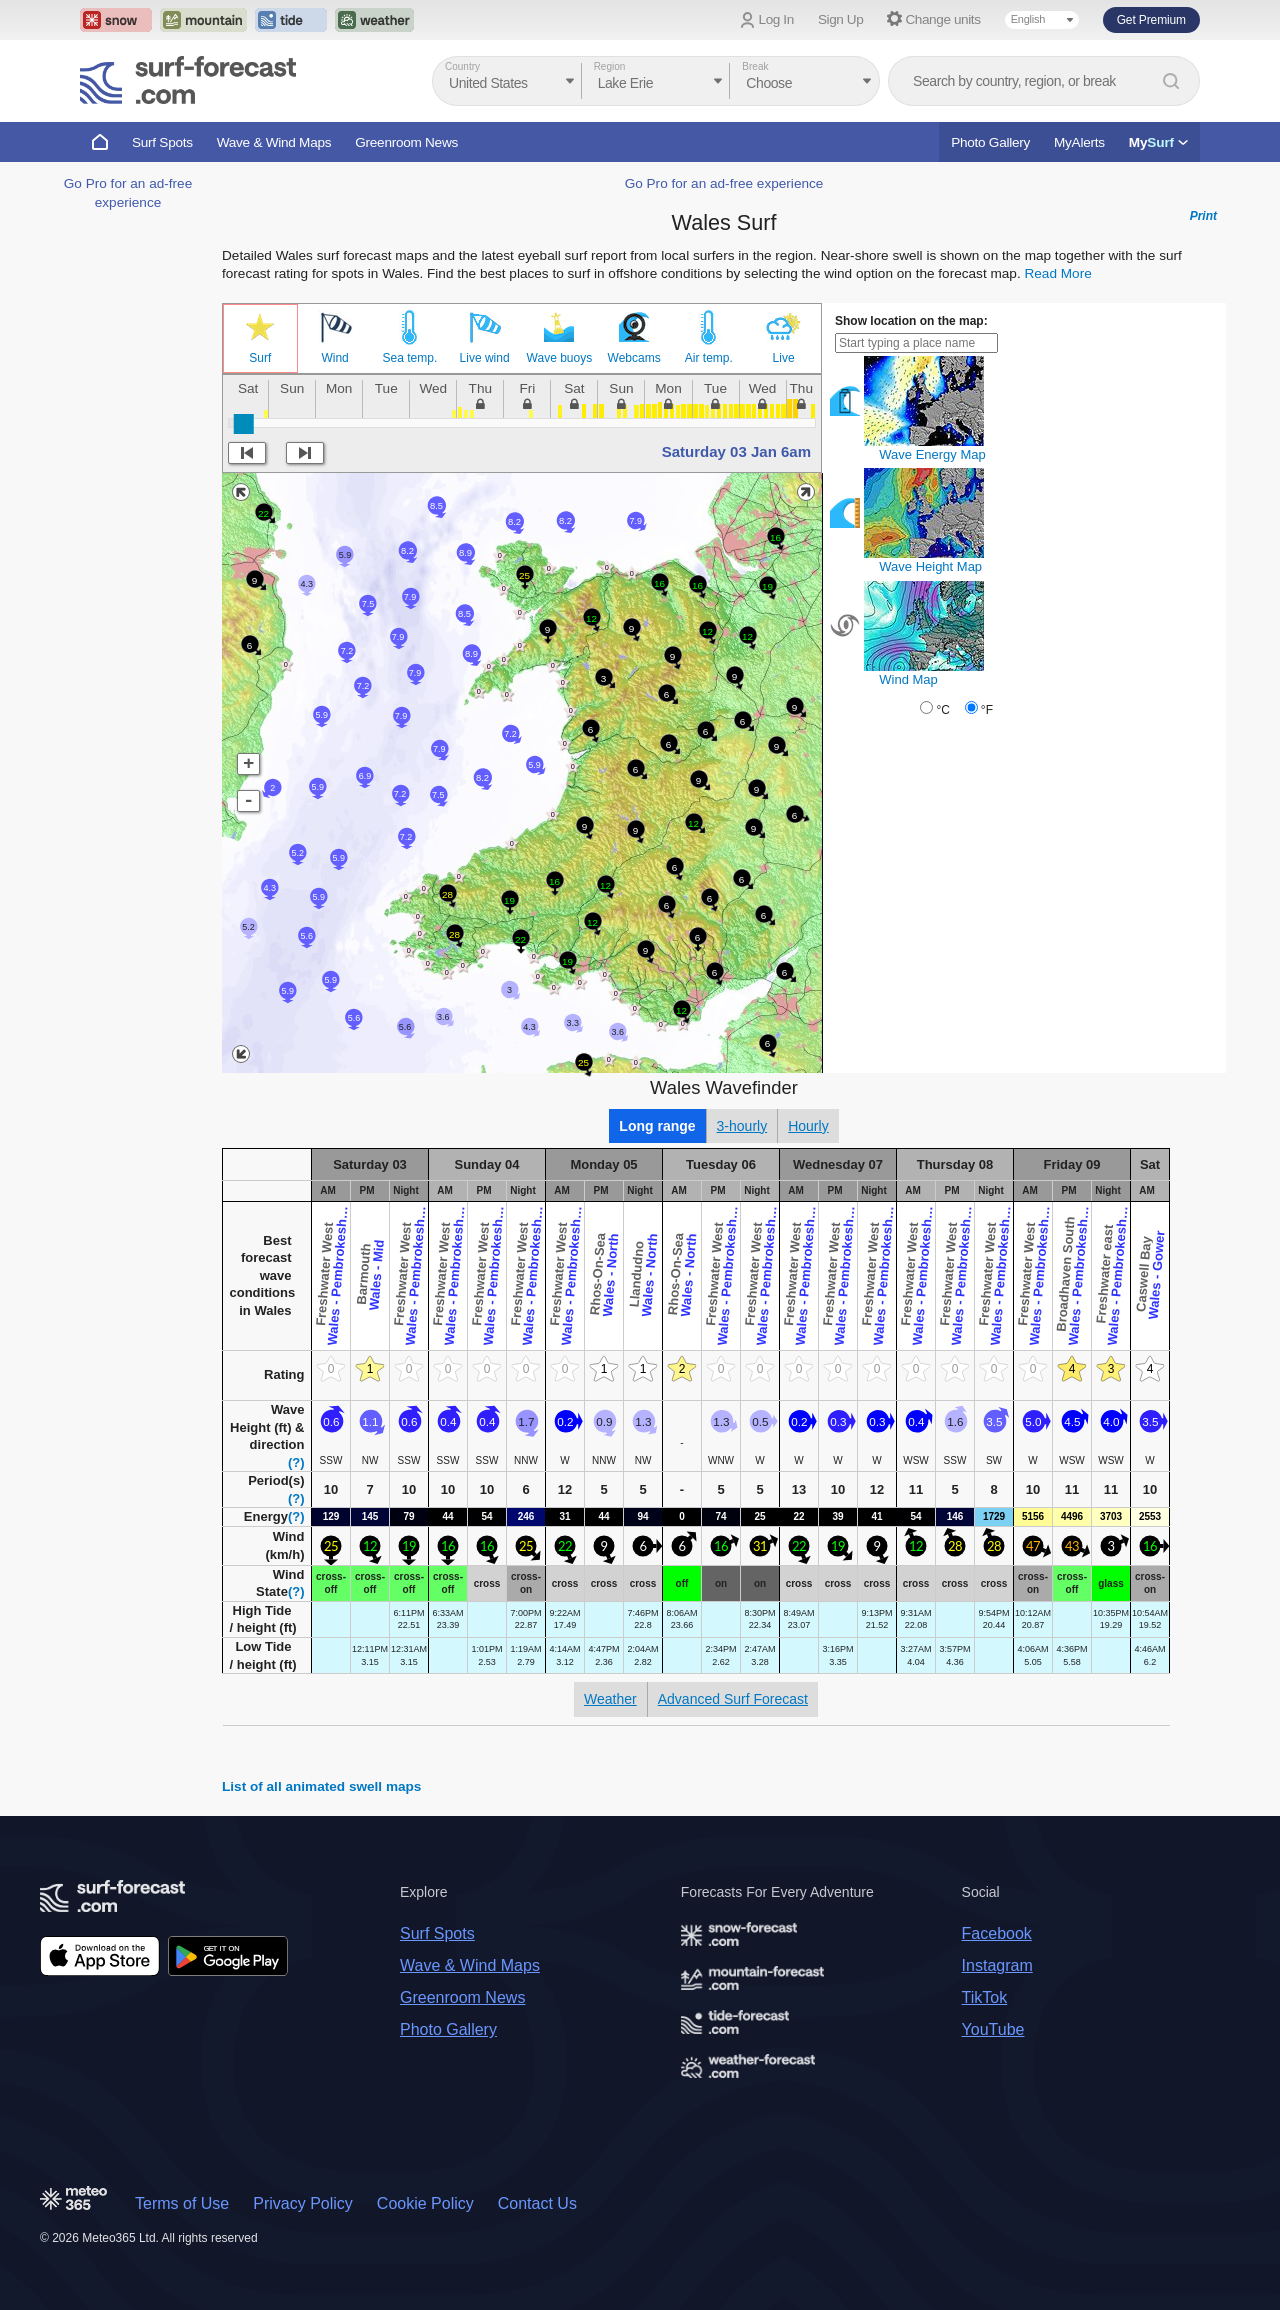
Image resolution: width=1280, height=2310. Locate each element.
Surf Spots (162, 142)
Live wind (485, 358)
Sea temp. (410, 358)
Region (610, 66)
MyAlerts (1079, 142)
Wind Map (908, 679)
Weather (610, 1699)
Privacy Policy (303, 2203)
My (1158, 142)
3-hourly (742, 1126)
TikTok (985, 1997)
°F (987, 710)
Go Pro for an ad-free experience (724, 183)
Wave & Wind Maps (274, 142)
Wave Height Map (930, 566)
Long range (657, 1126)
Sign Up (841, 19)
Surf (260, 358)
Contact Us (537, 2203)
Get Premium (1151, 20)
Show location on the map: (911, 321)
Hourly (808, 1126)
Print (1203, 216)
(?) (296, 1462)
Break (755, 66)
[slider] (244, 424)
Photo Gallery (990, 142)
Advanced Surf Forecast (733, 1699)
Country (462, 66)
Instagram (997, 1965)
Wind (334, 358)
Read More (1057, 273)
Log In (776, 19)
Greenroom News (406, 142)
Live (784, 358)
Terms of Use (182, 2203)
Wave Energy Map (932, 454)
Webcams (634, 358)
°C (942, 710)
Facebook (997, 1933)
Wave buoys (560, 358)
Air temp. (709, 358)
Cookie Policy (425, 2203)
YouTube (993, 2029)
